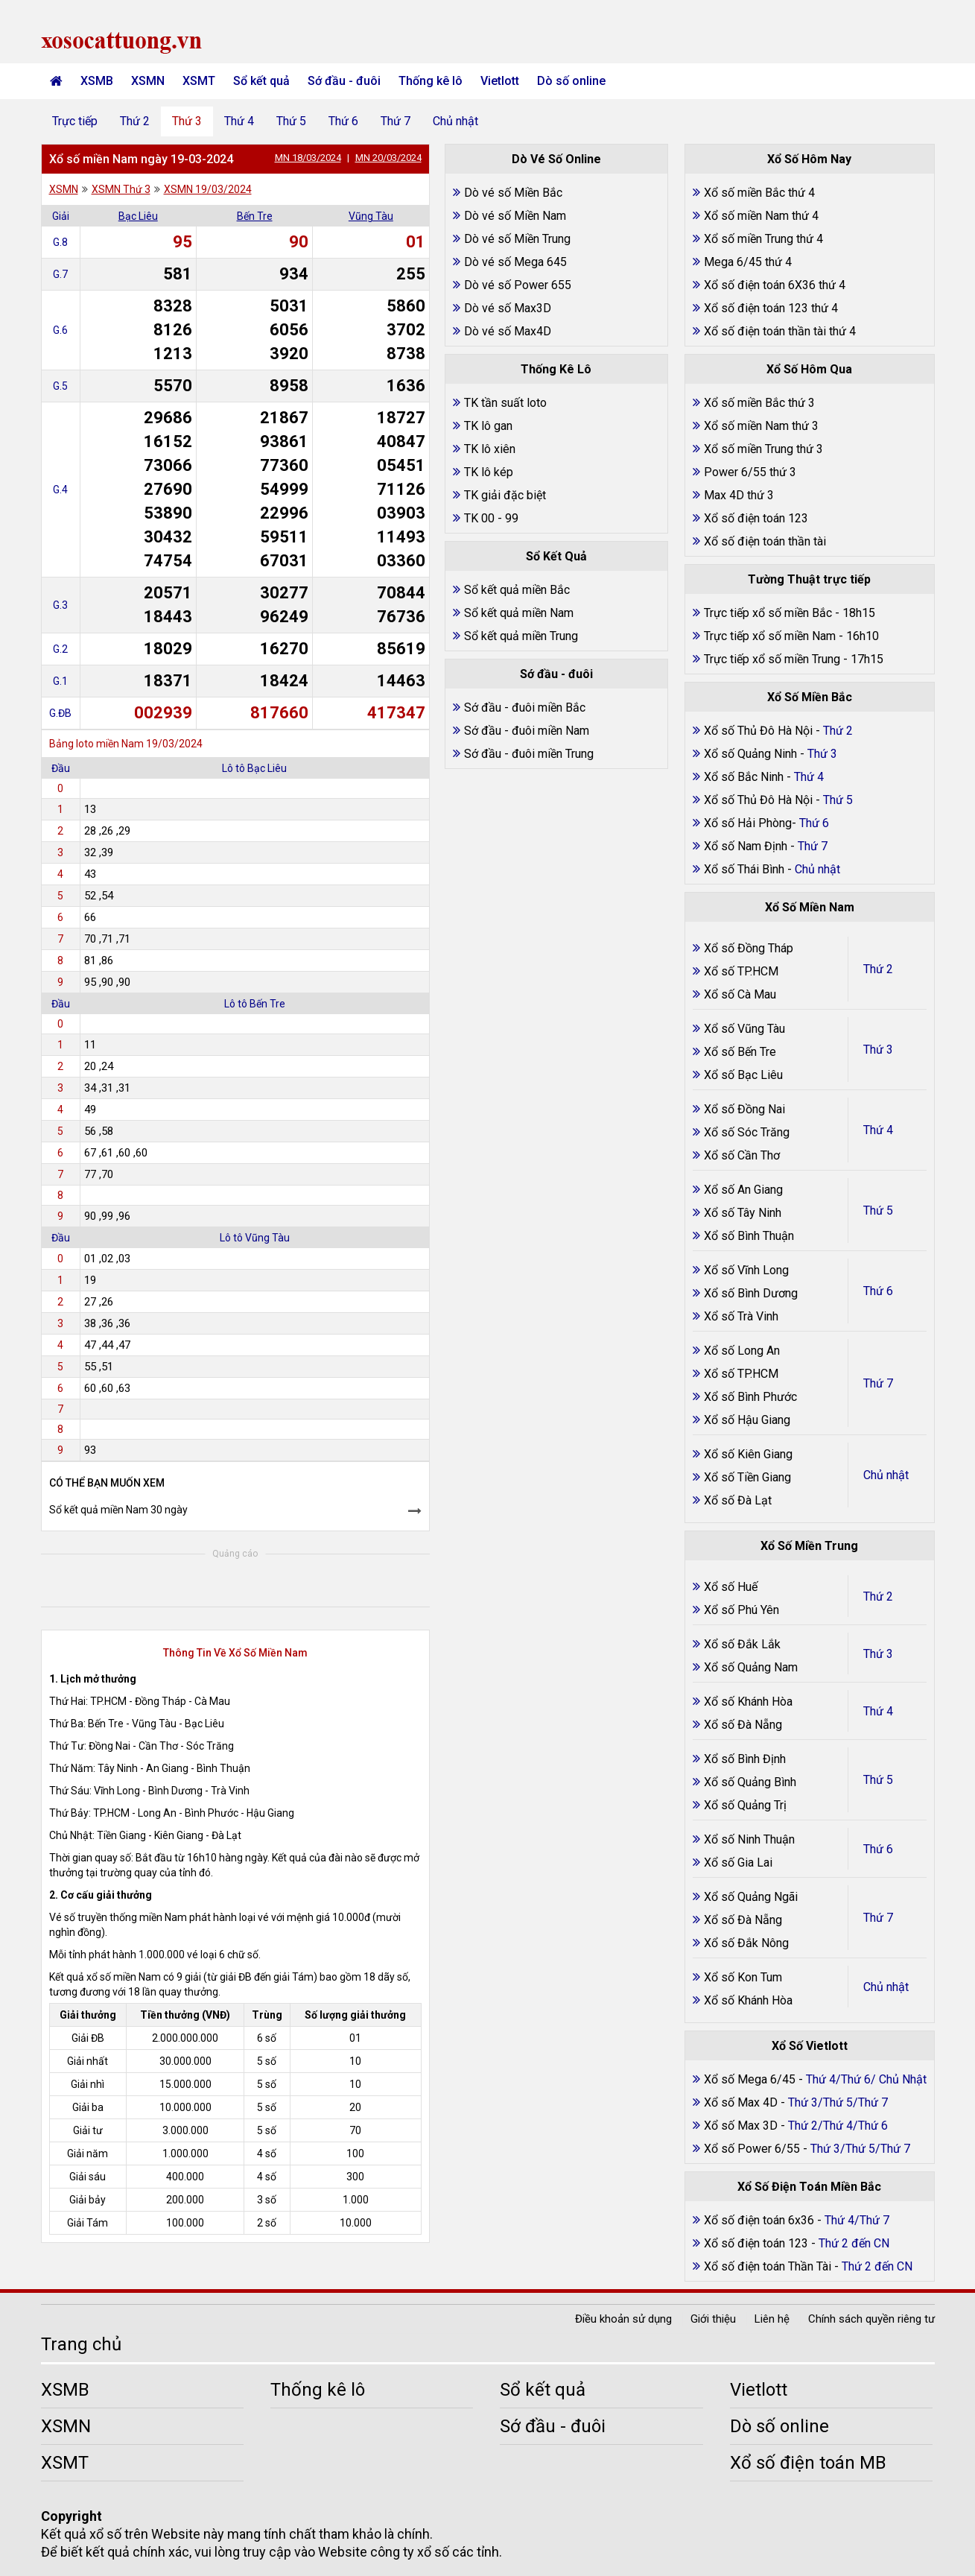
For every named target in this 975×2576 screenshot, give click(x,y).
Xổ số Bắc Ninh (744, 777)
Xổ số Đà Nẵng (743, 1725)
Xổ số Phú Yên (741, 1610)
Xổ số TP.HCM (741, 971)
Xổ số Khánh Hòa (748, 1701)
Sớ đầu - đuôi (344, 81)
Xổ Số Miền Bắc (809, 697)
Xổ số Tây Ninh (742, 1213)
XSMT (198, 81)
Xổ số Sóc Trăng (747, 1132)
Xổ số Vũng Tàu (744, 1029)
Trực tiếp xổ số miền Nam (770, 636)
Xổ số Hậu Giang (747, 1420)
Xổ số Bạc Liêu (743, 1075)
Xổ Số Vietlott (810, 2046)
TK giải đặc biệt (505, 495)
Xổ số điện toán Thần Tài (769, 2266)
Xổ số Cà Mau (740, 994)
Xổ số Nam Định (747, 846)
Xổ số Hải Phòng (748, 823)
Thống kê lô (430, 81)
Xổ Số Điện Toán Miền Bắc (809, 2187)
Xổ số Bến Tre (740, 1052)
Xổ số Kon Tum (743, 1977)
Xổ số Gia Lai (738, 1862)
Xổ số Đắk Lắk (742, 1644)
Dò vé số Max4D (507, 331)
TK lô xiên (489, 449)
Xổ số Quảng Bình (750, 1782)
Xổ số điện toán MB (808, 2462)
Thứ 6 (343, 121)
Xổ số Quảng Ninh (750, 754)
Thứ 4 (239, 121)
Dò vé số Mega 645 (515, 262)
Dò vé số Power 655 (517, 285)
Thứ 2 (135, 121)
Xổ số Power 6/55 (753, 2149)
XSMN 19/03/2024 (208, 189)
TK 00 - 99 (491, 518)
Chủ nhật (455, 121)
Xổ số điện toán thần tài (765, 541)
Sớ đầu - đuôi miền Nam (526, 731)
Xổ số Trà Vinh (741, 1316)
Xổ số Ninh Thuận (749, 1839)
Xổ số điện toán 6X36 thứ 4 (774, 285)
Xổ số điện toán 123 (756, 518)
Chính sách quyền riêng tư (871, 2319)
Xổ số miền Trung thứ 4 (763, 239)
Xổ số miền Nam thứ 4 (761, 216)
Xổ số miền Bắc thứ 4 (759, 193)
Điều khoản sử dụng (623, 2319)
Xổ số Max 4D (742, 2102)
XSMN (148, 81)
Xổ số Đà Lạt (738, 1500)
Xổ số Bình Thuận (749, 1236)
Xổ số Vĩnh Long (746, 1270)
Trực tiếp (75, 121)
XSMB (96, 81)
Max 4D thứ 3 (739, 495)
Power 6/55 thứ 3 (750, 472)
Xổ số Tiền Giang (747, 1477)
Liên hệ (772, 2319)
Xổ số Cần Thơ (742, 1155)
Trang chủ (81, 2344)
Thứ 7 (395, 121)
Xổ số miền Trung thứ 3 (763, 449)
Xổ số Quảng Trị (745, 1805)
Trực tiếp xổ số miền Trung (772, 659)
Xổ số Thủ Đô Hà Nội (758, 731)
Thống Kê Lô (556, 369)
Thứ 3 (187, 121)
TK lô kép (488, 472)
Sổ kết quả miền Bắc (517, 590)
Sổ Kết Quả (556, 556)
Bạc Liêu (138, 216)
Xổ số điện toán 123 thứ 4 (771, 308)
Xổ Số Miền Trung (809, 1546)
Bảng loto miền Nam (96, 744)
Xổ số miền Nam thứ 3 (761, 426)
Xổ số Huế (731, 1587)
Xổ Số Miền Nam (809, 907)
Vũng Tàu (371, 216)
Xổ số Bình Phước (750, 1397)
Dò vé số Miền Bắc (513, 193)
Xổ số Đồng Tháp (748, 948)
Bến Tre (255, 216)
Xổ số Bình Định (745, 1759)
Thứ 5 (291, 121)
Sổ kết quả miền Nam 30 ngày (118, 1510)
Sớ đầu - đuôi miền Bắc (524, 707)
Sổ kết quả (261, 81)
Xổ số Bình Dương (751, 1293)
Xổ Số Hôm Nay (809, 159)
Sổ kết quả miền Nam (519, 613)
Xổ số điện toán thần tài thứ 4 (780, 331)
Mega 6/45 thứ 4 (748, 262)
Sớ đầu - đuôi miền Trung (529, 754)
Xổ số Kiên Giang (748, 1454)
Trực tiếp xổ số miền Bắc (768, 613)
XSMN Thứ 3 (121, 189)
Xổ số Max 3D (742, 2125)
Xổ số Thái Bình (745, 869)
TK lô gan (488, 426)
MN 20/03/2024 (388, 157)
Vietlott (499, 81)
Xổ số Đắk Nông (746, 1943)
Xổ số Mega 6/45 (749, 2079)
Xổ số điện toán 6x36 (759, 2220)
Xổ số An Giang (743, 1190)
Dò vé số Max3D (507, 308)
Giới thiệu (713, 2319)
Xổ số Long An (742, 1351)
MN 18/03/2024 (308, 157)
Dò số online (571, 81)
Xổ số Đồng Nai (744, 1109)
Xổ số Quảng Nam (751, 1667)
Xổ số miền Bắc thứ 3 (759, 403)
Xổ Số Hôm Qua (809, 369)
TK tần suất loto (505, 403)
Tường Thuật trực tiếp (809, 579)
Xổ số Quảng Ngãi (751, 1897)
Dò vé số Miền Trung (517, 239)
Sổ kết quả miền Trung (521, 636)
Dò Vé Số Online (556, 159)
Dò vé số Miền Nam (515, 216)
